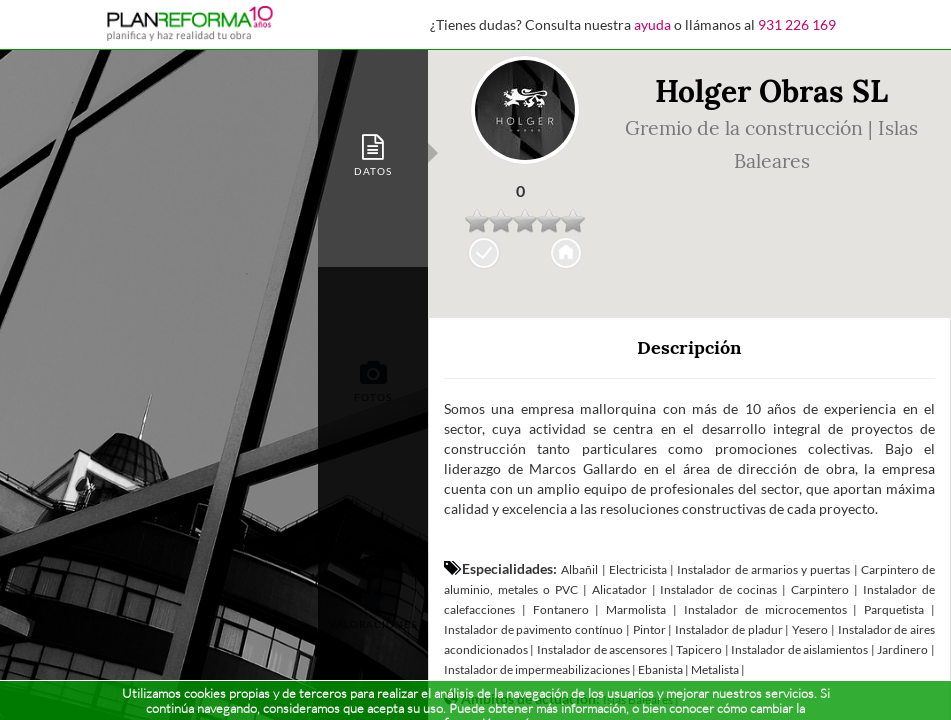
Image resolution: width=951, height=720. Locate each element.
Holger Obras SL (771, 91)
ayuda (652, 24)
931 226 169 (797, 24)
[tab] (373, 153)
